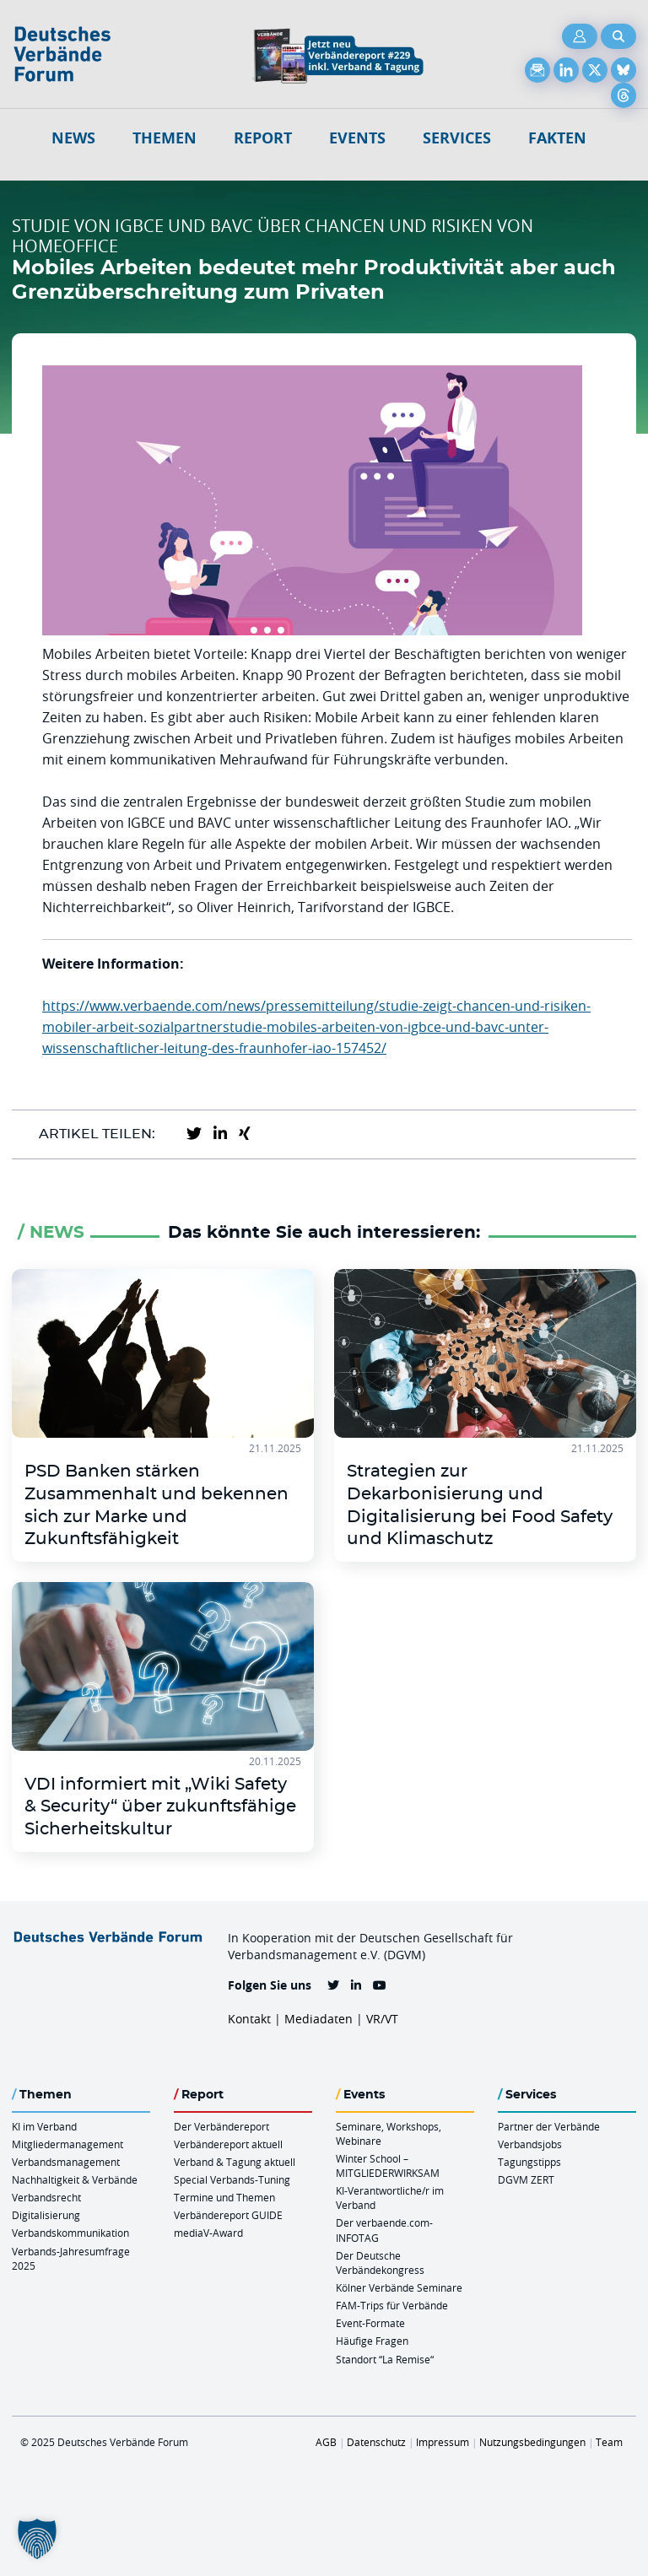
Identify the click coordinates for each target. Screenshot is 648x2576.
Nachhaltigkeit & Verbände (75, 2179)
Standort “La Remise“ (385, 2359)
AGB (326, 2442)
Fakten (557, 138)
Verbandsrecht (46, 2197)
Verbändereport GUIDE (228, 2215)
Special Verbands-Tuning (232, 2179)
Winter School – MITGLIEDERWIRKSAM (388, 2165)
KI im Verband (44, 2126)
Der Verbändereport (221, 2126)
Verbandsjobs (530, 2144)
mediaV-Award (208, 2232)
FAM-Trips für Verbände (392, 2305)
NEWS (73, 138)
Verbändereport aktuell (228, 2144)
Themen (164, 138)
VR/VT (382, 2019)
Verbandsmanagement (66, 2161)
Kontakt (249, 2019)
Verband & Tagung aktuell (234, 2161)
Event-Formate (370, 2323)
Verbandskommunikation (70, 2232)
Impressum (442, 2442)
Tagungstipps (529, 2161)
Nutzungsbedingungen (532, 2442)
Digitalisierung (46, 2215)
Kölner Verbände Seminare (399, 2287)
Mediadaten (318, 2019)
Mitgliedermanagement (67, 2144)
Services (457, 138)
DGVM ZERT (526, 2179)
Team (609, 2442)
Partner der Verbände (549, 2126)
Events (357, 138)
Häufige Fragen (372, 2340)
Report (263, 138)
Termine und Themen (224, 2197)
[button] (37, 2539)
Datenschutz (376, 2442)
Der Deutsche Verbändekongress (380, 2262)
